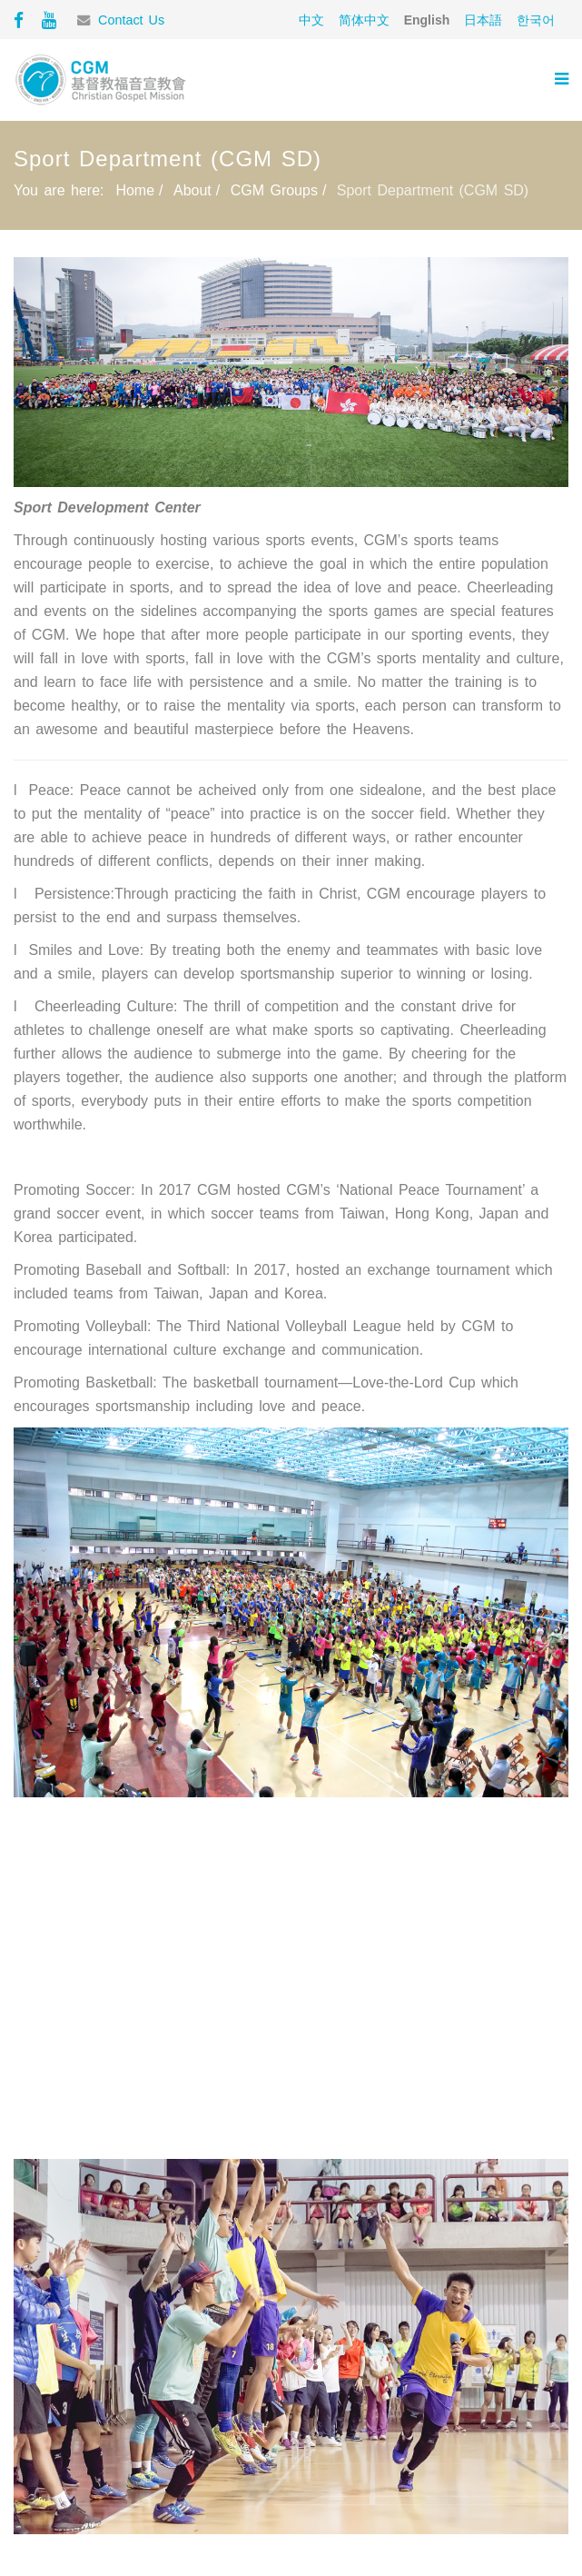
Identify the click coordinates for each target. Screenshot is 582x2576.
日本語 (483, 20)
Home (134, 190)
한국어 (536, 20)
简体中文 (364, 20)
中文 (311, 20)
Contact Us (131, 20)
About (192, 190)
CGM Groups (274, 190)
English (427, 20)
